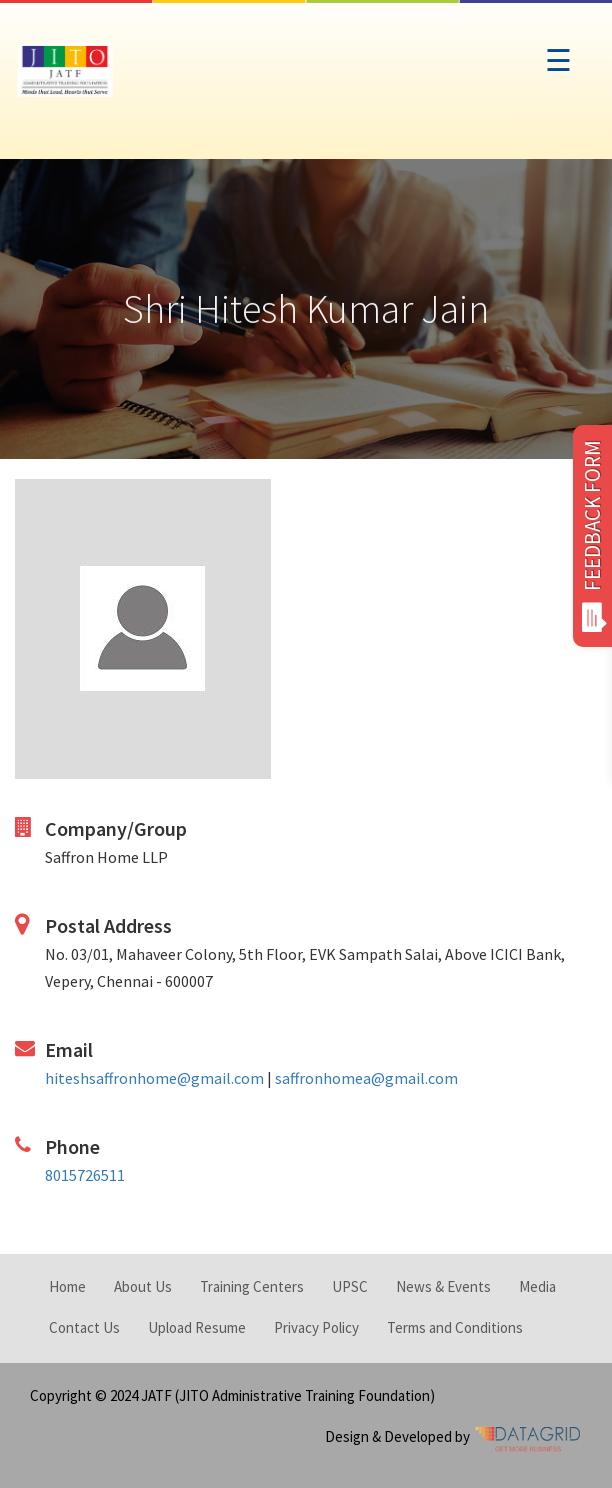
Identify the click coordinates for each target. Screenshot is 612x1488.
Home (67, 1286)
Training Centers (252, 1286)
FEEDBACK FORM (592, 536)
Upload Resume (197, 1327)
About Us (143, 1286)
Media (537, 1286)
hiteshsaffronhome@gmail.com (154, 1078)
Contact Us (84, 1327)
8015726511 (85, 1175)
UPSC (350, 1286)
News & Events (443, 1286)
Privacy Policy (316, 1327)
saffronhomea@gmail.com (366, 1078)
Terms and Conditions (455, 1327)
